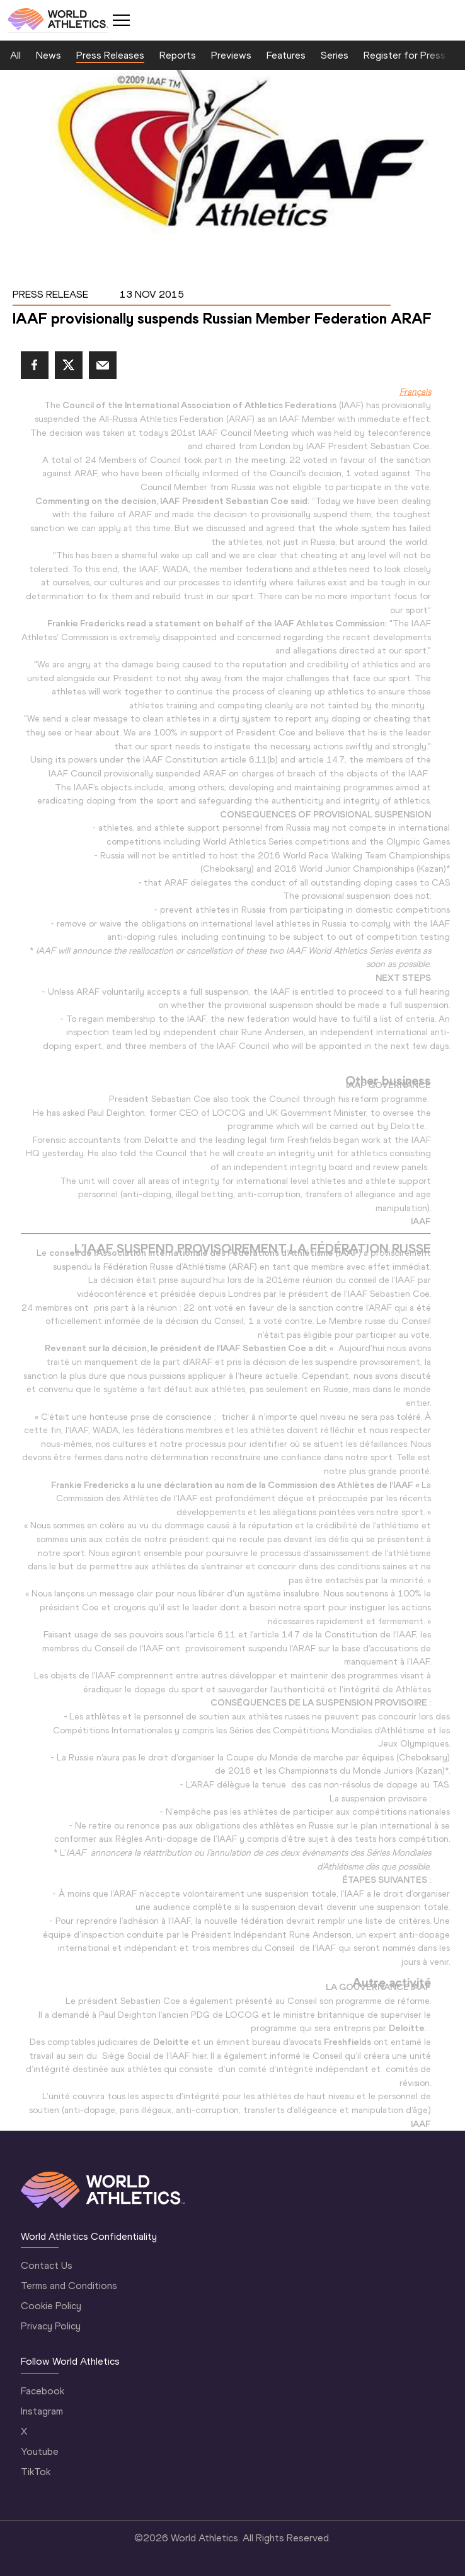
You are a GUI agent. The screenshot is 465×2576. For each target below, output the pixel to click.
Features (286, 55)
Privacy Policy (51, 2326)
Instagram (42, 2411)
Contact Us (46, 2265)
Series (334, 55)
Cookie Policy (51, 2306)
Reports (177, 55)
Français (415, 391)
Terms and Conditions (69, 2286)
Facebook (42, 2391)
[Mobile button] (121, 20)
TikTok (35, 2472)
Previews (231, 55)
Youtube (40, 2451)
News (48, 55)
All (15, 55)
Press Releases (110, 55)
